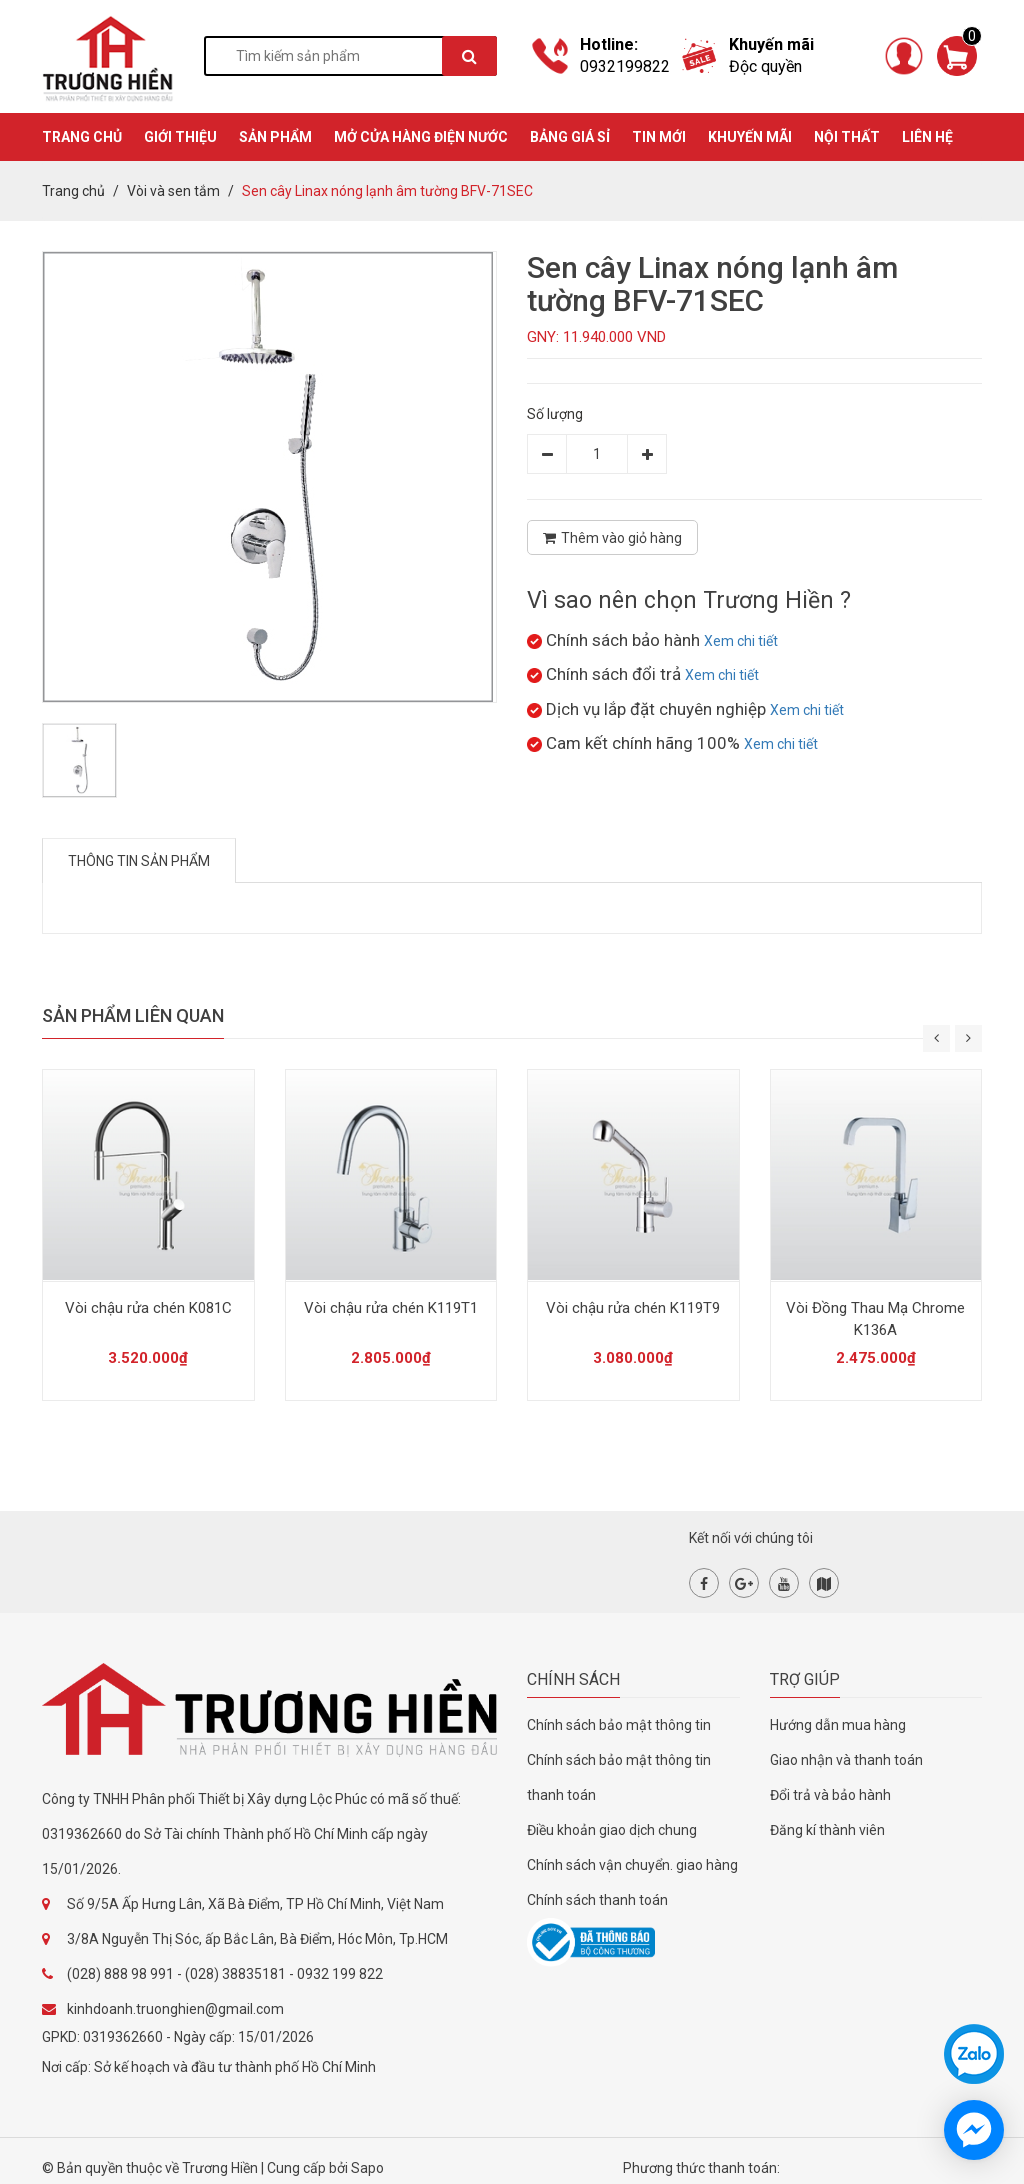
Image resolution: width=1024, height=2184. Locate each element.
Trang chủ (73, 191)
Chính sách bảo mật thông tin (619, 1725)
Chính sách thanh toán (597, 1900)
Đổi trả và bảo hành (830, 1795)
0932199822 (625, 66)
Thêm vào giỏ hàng (612, 538)
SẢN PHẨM (275, 137)
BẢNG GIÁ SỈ (570, 137)
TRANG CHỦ (82, 137)
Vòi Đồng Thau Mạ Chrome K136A (875, 1319)
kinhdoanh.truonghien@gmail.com (175, 2009)
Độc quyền (765, 66)
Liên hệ (927, 137)
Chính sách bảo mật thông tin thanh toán (619, 1777)
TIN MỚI (659, 137)
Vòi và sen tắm (173, 191)
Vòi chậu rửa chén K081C (148, 1308)
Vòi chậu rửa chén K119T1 (391, 1308)
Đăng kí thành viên (827, 1830)
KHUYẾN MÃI (750, 137)
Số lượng (555, 414)
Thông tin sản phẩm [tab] (139, 861)
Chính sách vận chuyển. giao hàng (632, 1865)
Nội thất (847, 137)
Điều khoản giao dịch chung (612, 1830)
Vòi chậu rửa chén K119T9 (633, 1308)
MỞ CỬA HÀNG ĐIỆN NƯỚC (421, 137)
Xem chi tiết (741, 641)
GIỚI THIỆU (180, 137)
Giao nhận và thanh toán (846, 1760)
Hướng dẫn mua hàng (838, 1725)
